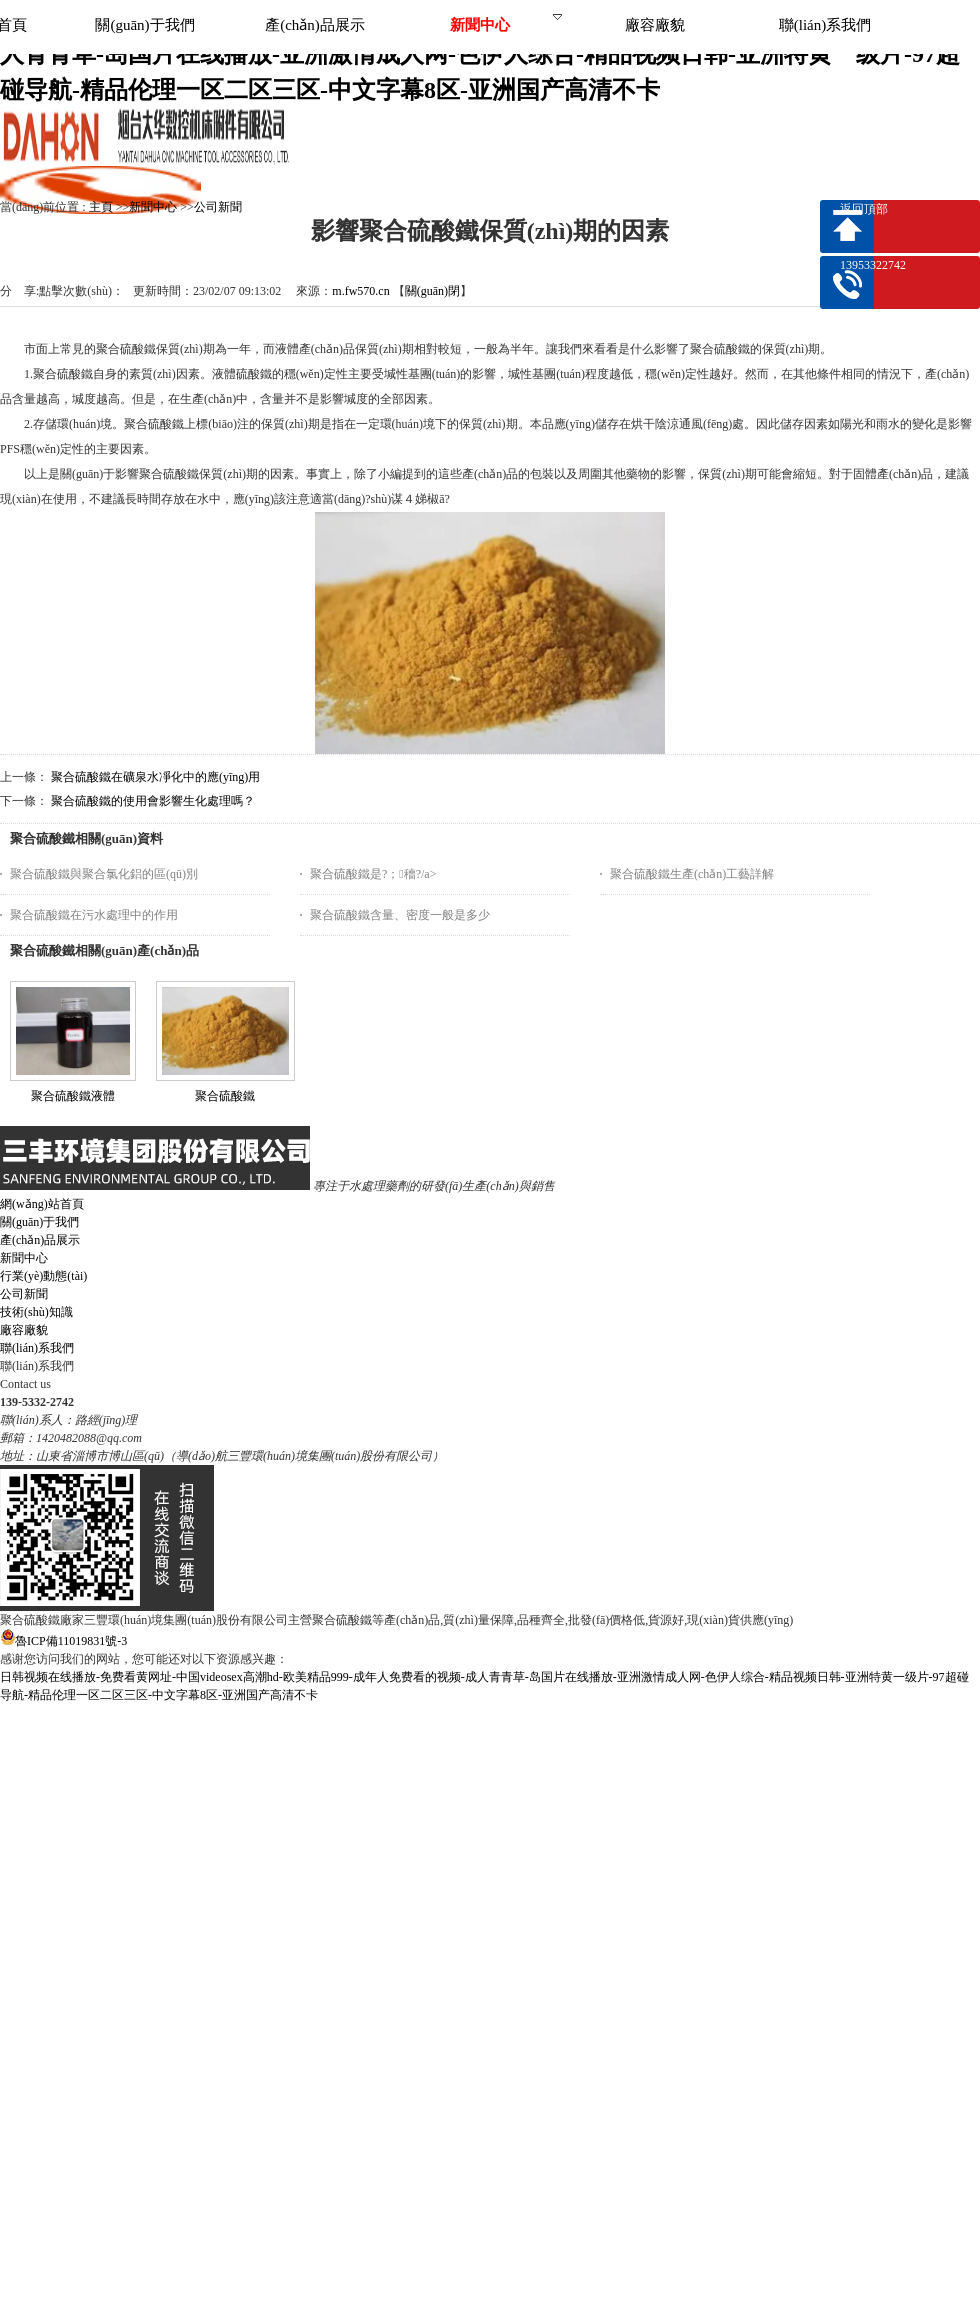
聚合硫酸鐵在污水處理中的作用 (94, 915)
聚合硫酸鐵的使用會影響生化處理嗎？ (153, 801)
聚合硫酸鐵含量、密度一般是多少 (400, 915)
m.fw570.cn (360, 291)
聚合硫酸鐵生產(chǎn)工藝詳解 (692, 874)
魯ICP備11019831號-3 (63, 1641)
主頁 (101, 207)
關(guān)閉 (432, 291)
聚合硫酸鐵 (225, 1096)
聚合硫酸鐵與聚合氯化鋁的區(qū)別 (104, 874)
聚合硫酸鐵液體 (73, 1096)
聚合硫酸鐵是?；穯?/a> (373, 874)
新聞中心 (153, 207)
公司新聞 (218, 207)
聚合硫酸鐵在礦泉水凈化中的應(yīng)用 (155, 777)
